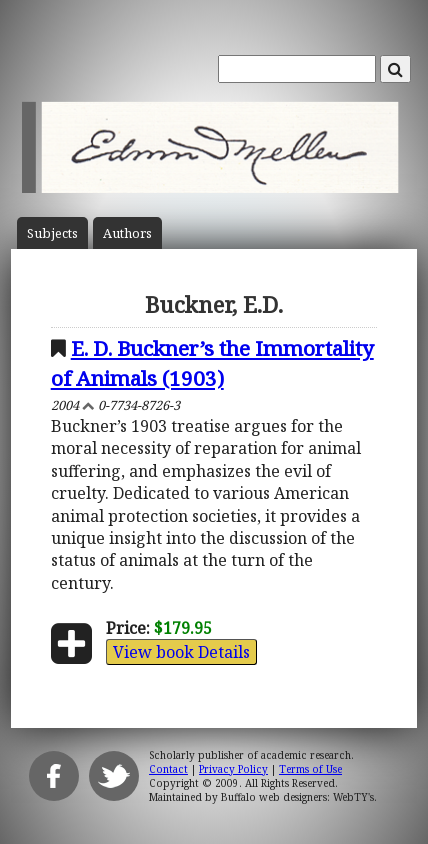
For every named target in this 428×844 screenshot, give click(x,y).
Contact (168, 769)
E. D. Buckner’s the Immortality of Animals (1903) (212, 362)
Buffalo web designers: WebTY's (297, 797)
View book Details (181, 652)
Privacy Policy (233, 769)
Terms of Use (310, 769)
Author (127, 233)
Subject (52, 233)
